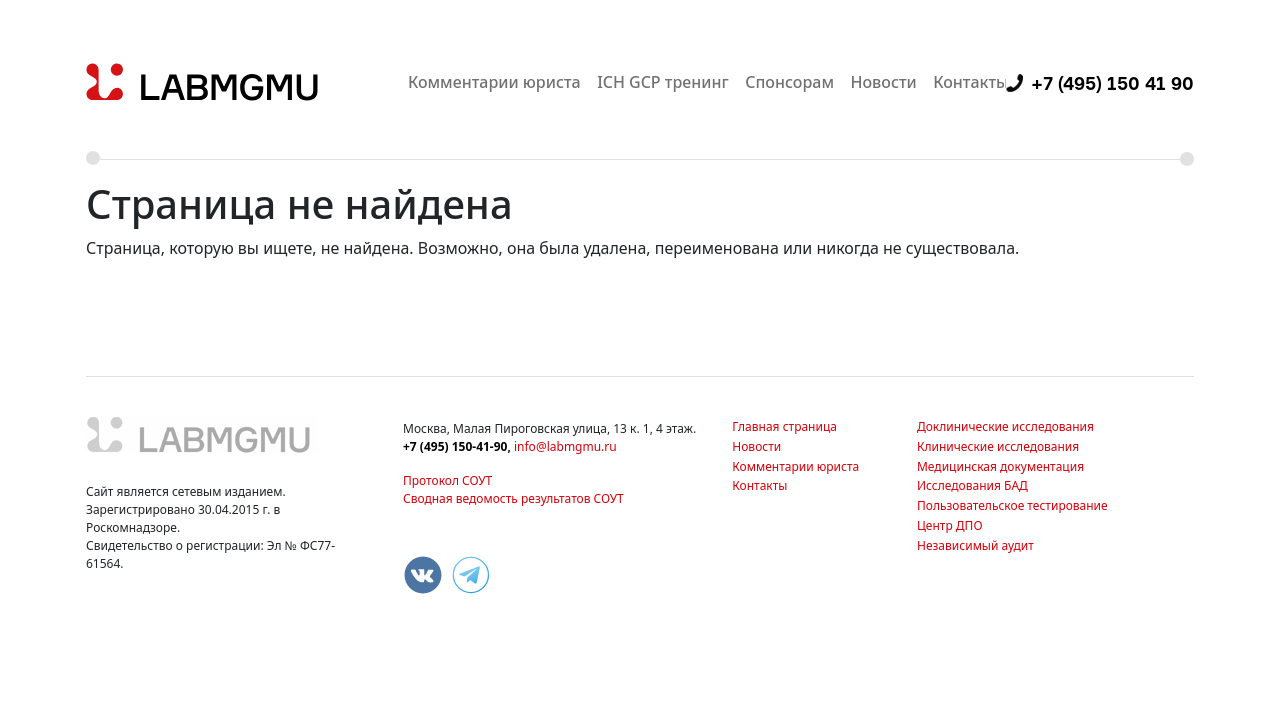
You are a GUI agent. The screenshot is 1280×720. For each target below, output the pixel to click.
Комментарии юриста (494, 82)
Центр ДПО (950, 525)
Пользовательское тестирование (1012, 505)
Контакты (971, 82)
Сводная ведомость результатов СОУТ (513, 498)
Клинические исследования (998, 446)
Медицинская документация (1000, 466)
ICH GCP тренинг (663, 82)
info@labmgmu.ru (565, 446)
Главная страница (784, 426)
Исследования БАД (972, 485)
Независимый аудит (975, 545)
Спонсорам (789, 82)
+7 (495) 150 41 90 (1112, 83)
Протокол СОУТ (447, 480)
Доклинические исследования (1005, 426)
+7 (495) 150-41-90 (455, 446)
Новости (883, 82)
